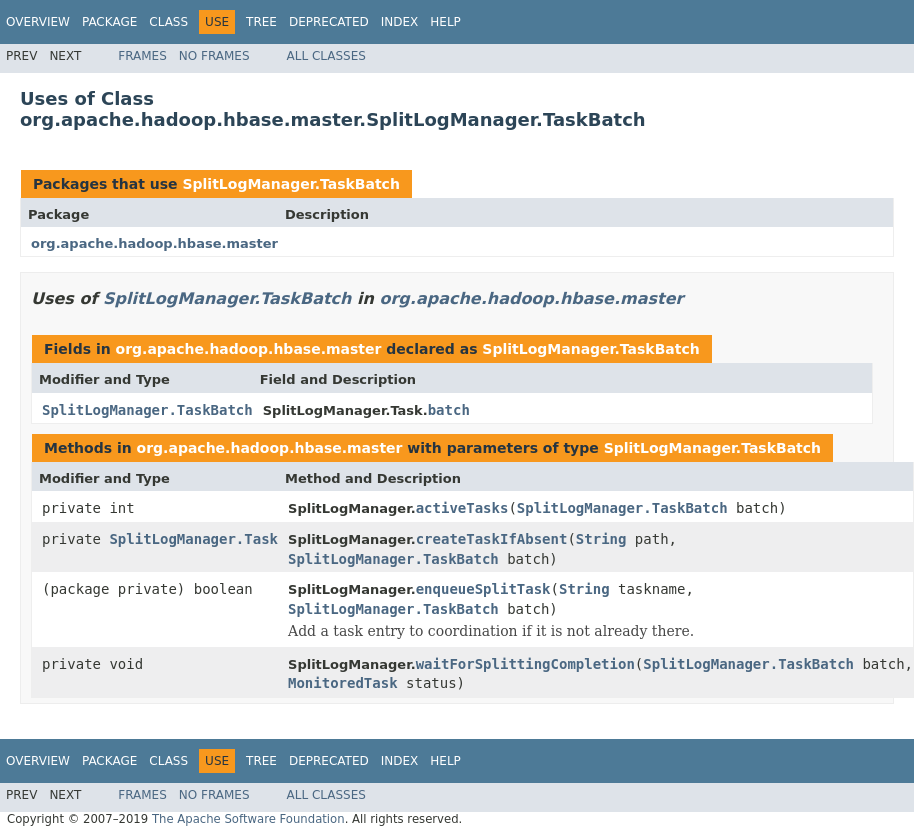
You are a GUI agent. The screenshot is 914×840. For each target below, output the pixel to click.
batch (449, 410)
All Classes (326, 56)
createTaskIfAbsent (492, 539)
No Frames (214, 56)
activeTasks (462, 508)
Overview (38, 22)
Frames (142, 56)
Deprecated (329, 22)
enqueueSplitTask (483, 589)
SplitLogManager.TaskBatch (290, 184)
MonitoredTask (343, 683)
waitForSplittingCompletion (525, 664)
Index (400, 22)
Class (168, 22)
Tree (261, 22)
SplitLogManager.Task (193, 539)
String (601, 539)
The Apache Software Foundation (248, 819)
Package (109, 22)
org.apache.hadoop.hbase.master (154, 243)
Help (445, 22)
